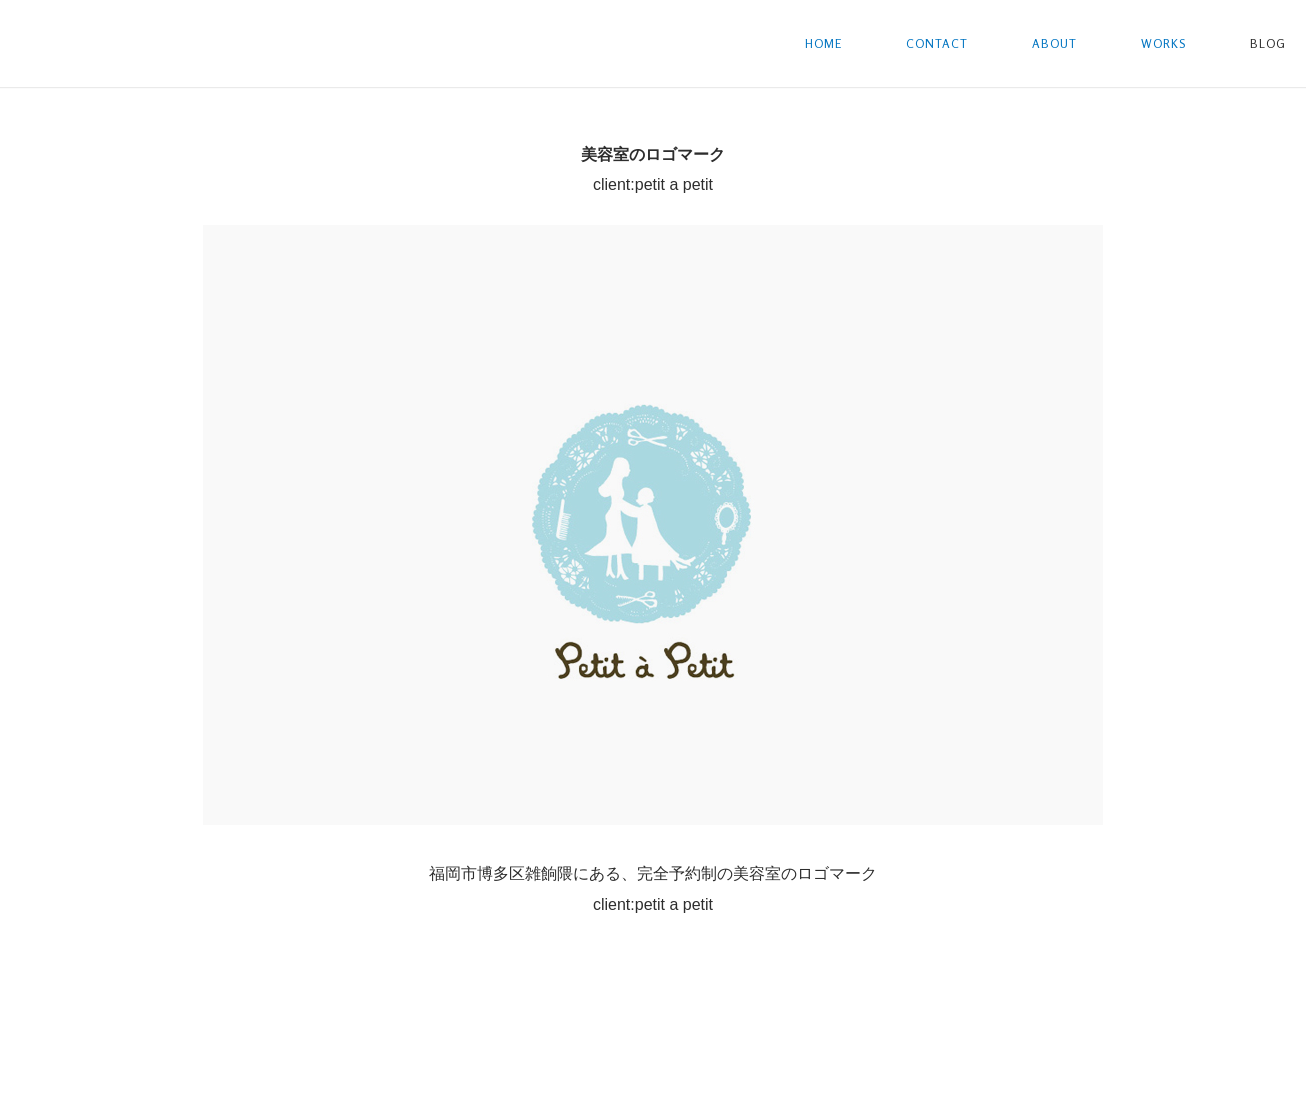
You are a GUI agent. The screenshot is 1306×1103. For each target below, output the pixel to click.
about (1054, 43)
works (1163, 43)
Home (823, 43)
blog (1268, 43)
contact (937, 43)
